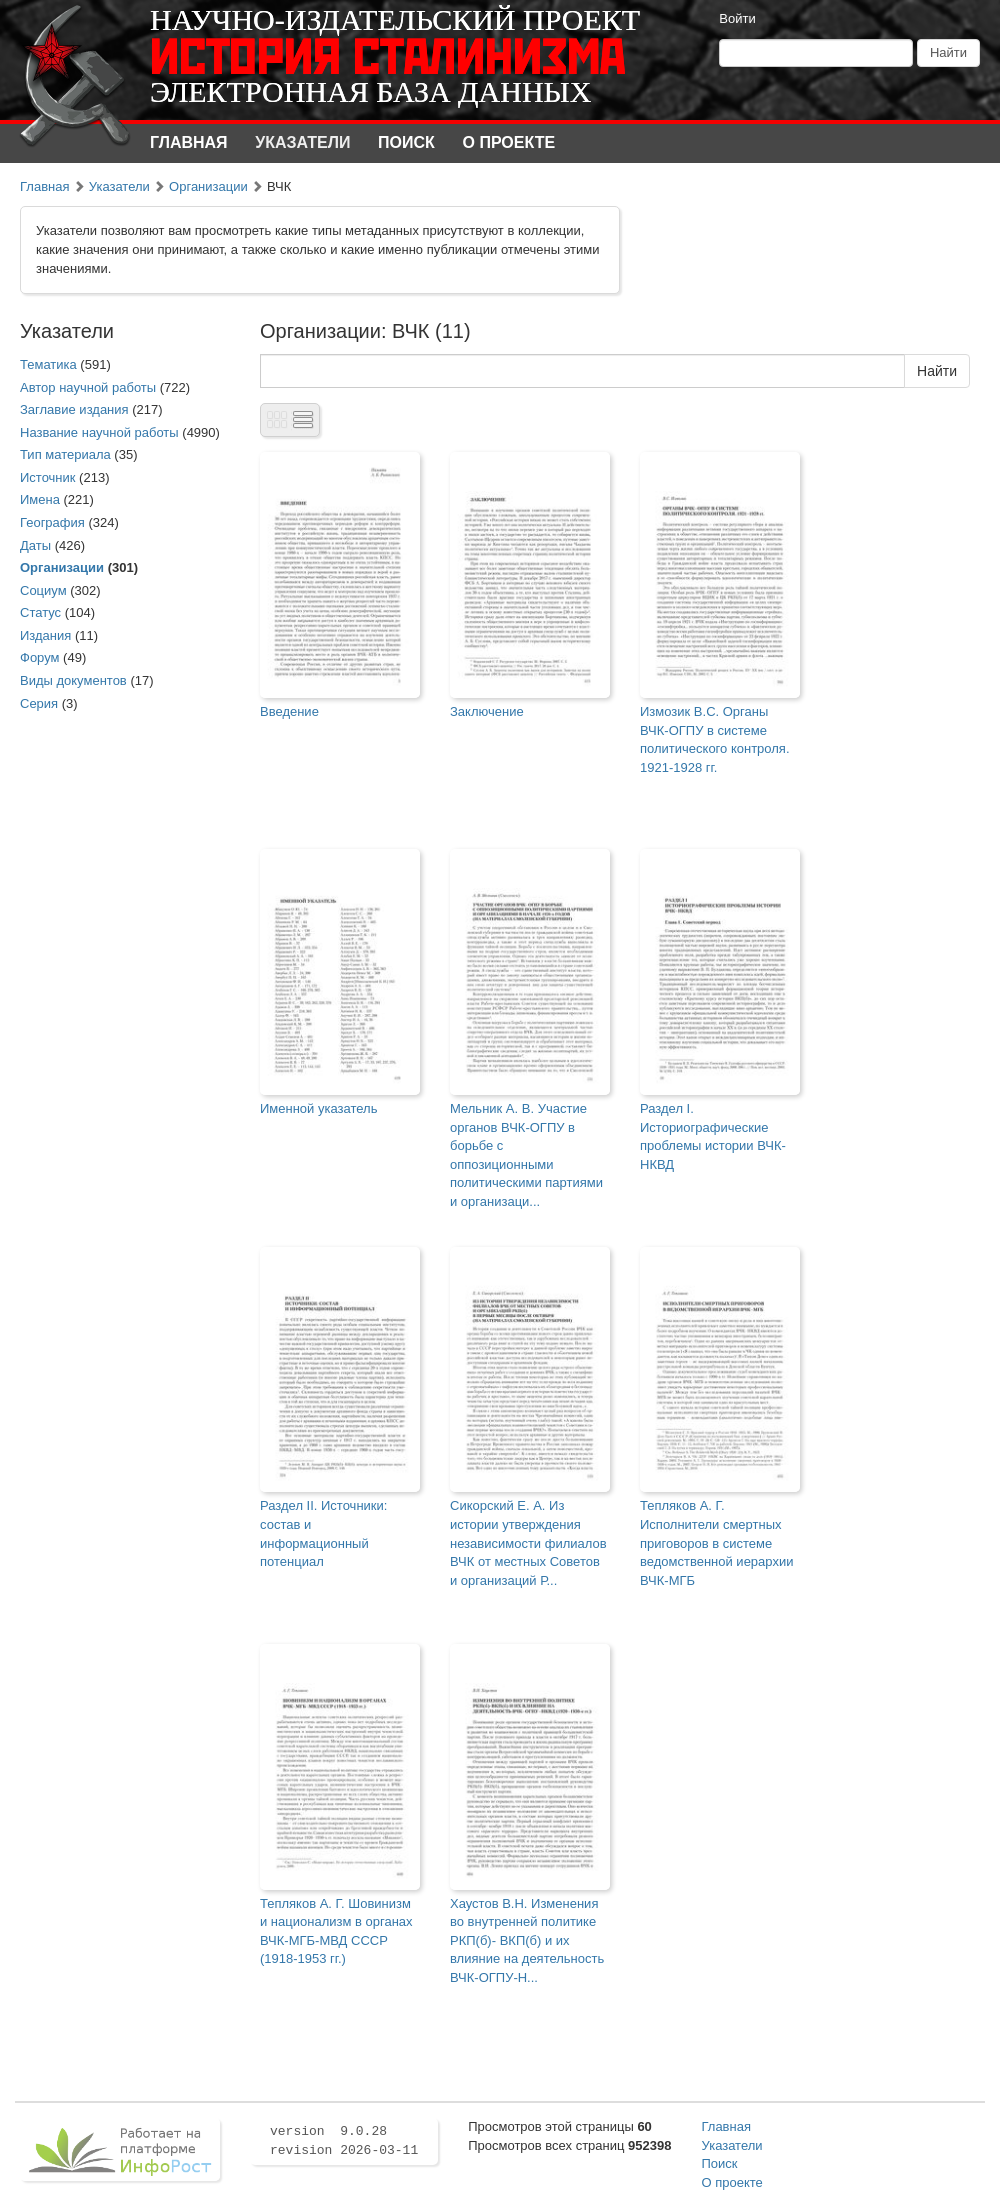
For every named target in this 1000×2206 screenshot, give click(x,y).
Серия (39, 703)
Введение (289, 711)
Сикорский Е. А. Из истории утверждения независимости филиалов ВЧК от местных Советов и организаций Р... (528, 1542)
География (52, 522)
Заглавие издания (74, 409)
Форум (40, 657)
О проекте (509, 142)
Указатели (302, 142)
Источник (48, 477)
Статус (40, 612)
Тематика (48, 364)
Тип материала (65, 454)
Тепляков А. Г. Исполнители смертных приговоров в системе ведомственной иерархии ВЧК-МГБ (716, 1542)
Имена (40, 499)
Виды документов (73, 680)
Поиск (406, 142)
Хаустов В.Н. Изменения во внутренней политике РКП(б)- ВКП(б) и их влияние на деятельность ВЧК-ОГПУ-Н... (527, 1940)
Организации (208, 186)
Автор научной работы (88, 387)
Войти (737, 18)
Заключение (487, 711)
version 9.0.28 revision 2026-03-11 (344, 2141)
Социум (43, 590)
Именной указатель (318, 1108)
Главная (189, 142)
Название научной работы (99, 432)
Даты (35, 545)
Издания (45, 635)
